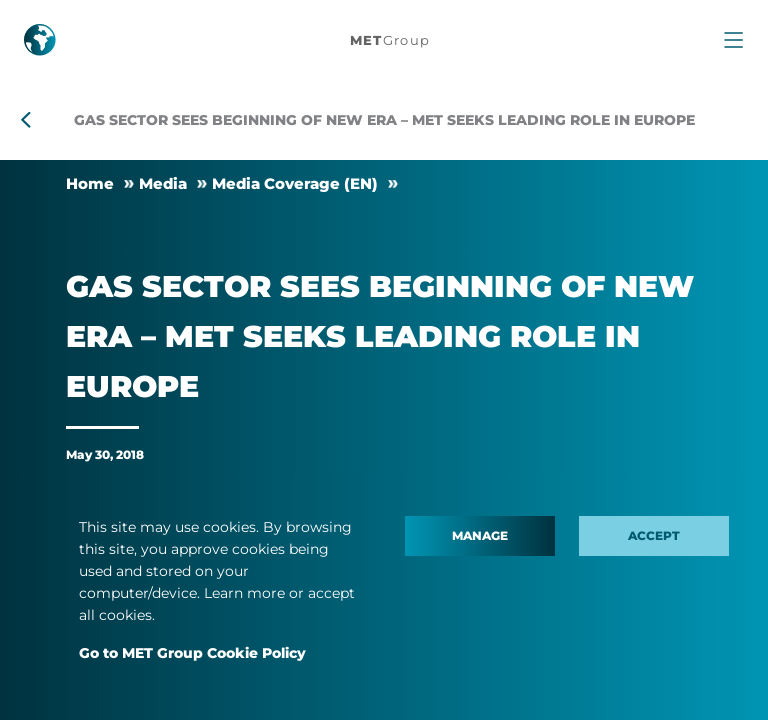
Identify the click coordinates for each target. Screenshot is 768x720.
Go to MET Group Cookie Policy (192, 653)
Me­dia (163, 183)
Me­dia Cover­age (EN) (295, 183)
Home (90, 183)
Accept (654, 535)
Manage (480, 535)
